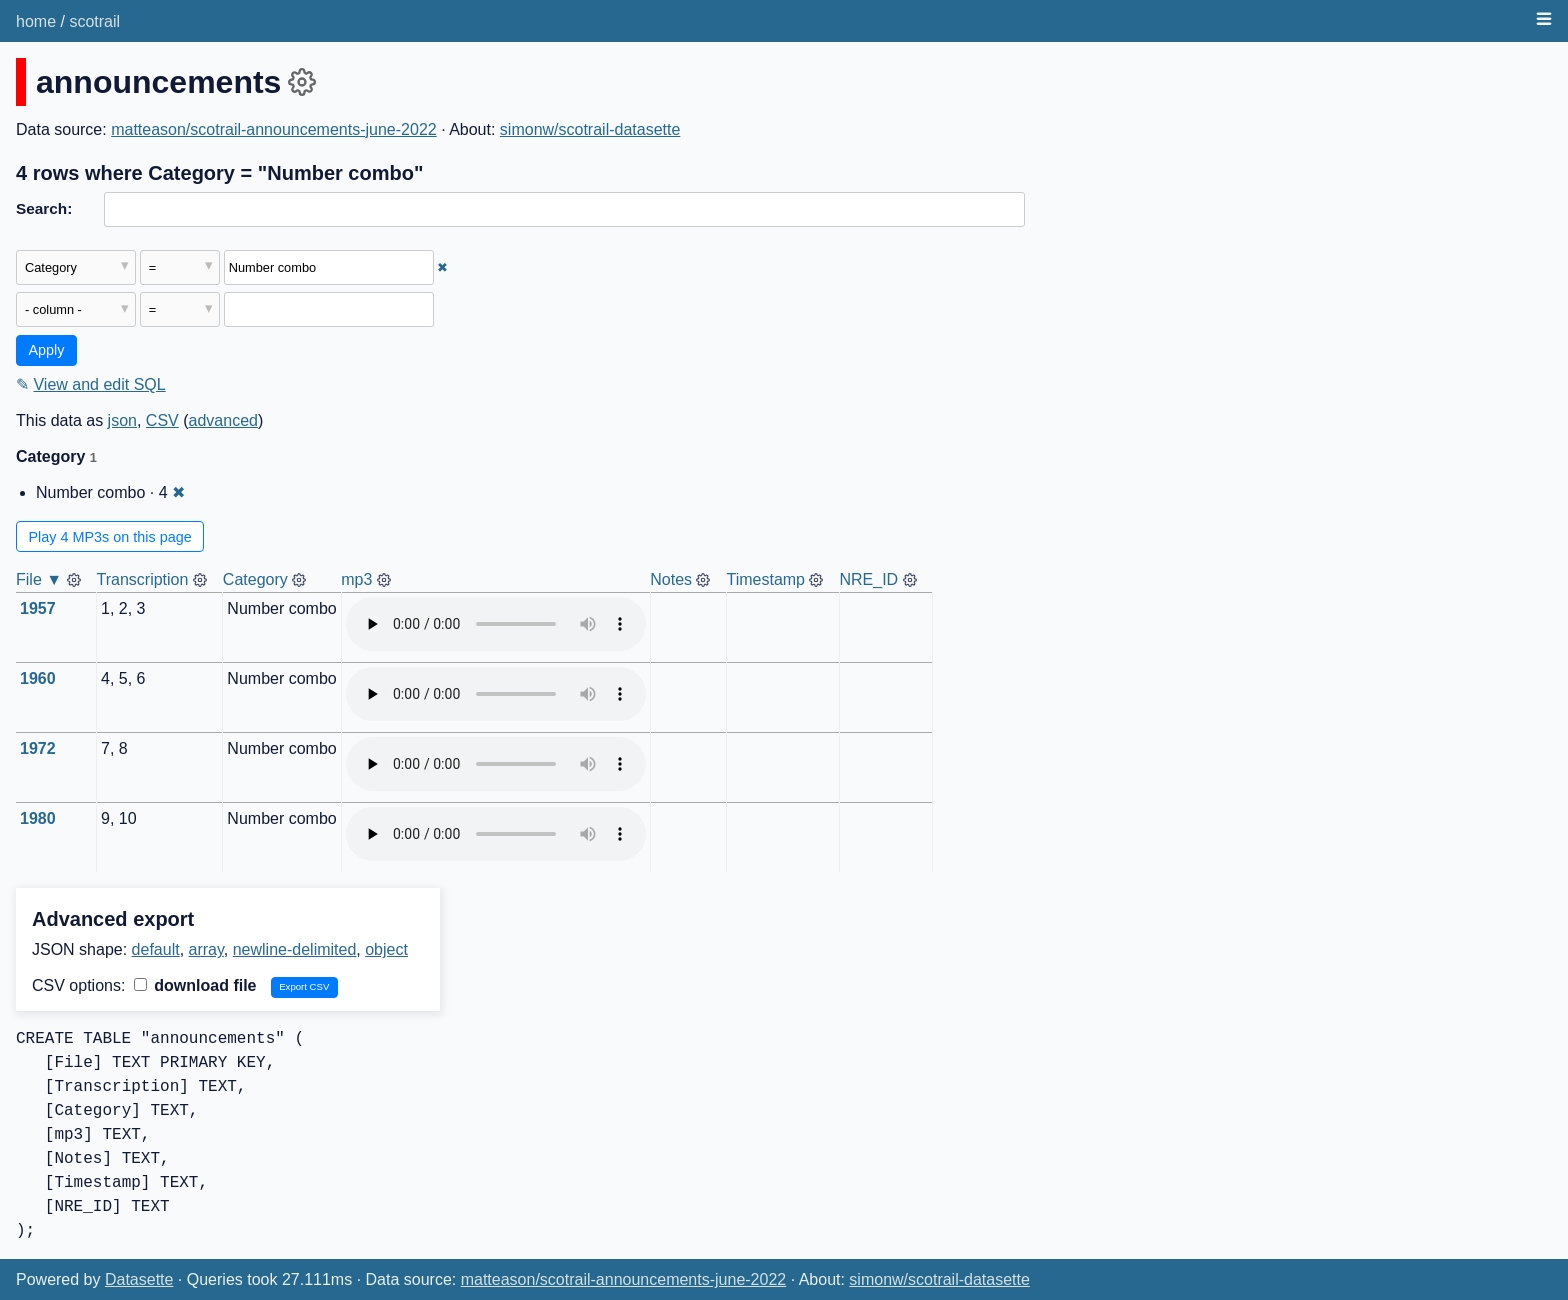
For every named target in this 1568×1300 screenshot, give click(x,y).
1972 (38, 748)
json (122, 420)
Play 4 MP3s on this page (110, 537)
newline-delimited (295, 949)
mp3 (356, 579)
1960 (38, 678)
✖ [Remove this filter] (442, 267)
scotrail (94, 21)
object (386, 949)
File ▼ (39, 579)
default (156, 949)
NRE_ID (868, 579)
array (206, 949)
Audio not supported (496, 624)
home (36, 21)
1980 (38, 818)
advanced (223, 420)
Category (255, 579)
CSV (162, 420)
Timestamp (765, 579)
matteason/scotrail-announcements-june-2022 (274, 129)
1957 (38, 608)
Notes (671, 579)
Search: (44, 208)
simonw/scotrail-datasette (590, 129)
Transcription (143, 579)
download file (195, 985)
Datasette (139, 1279)
